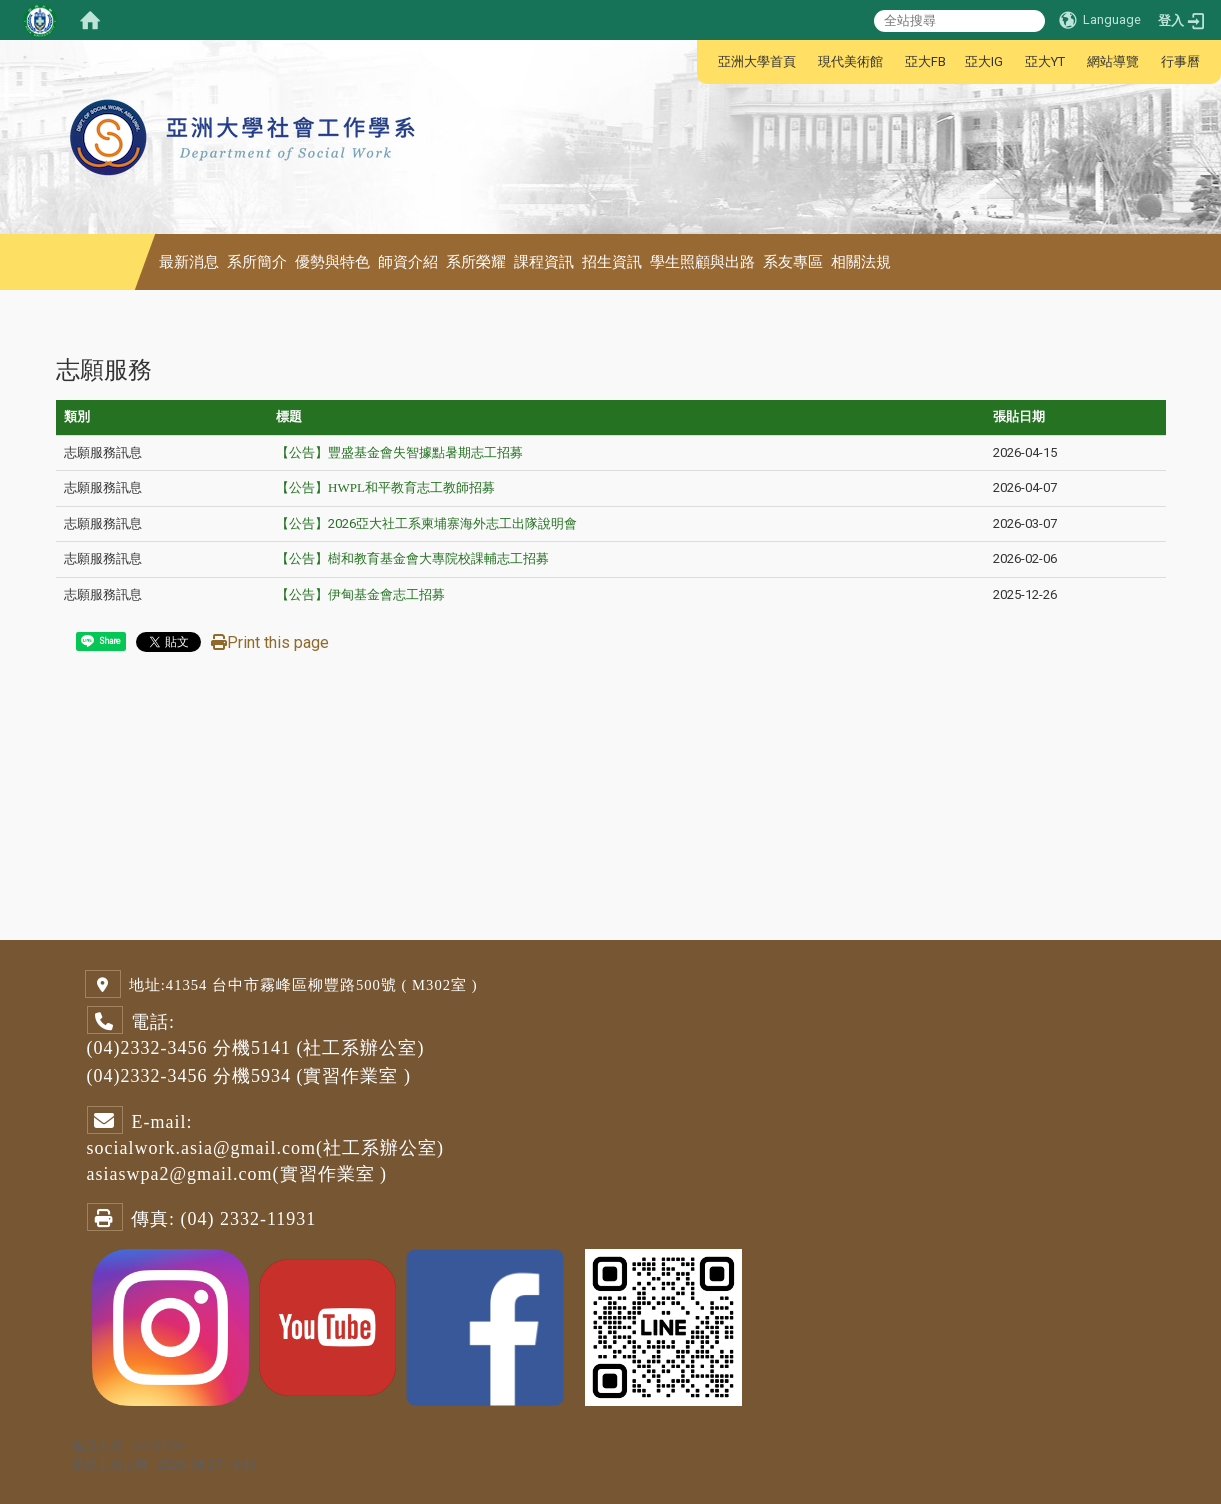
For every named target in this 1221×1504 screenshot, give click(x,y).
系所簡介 (257, 262)
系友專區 (793, 262)
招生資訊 (612, 262)
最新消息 (189, 262)
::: (707, 61)
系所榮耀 (476, 262)
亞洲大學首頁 (757, 61)
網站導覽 (1113, 61)
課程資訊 (544, 262)
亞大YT (1045, 61)
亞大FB (925, 61)
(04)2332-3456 (147, 1048)
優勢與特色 (332, 262)
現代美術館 (850, 61)
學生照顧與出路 (702, 262)
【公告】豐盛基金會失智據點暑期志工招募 (399, 452)
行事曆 (1180, 61)
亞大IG (984, 61)
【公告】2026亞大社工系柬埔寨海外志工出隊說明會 (426, 523)
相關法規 (861, 262)
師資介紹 (408, 262)
